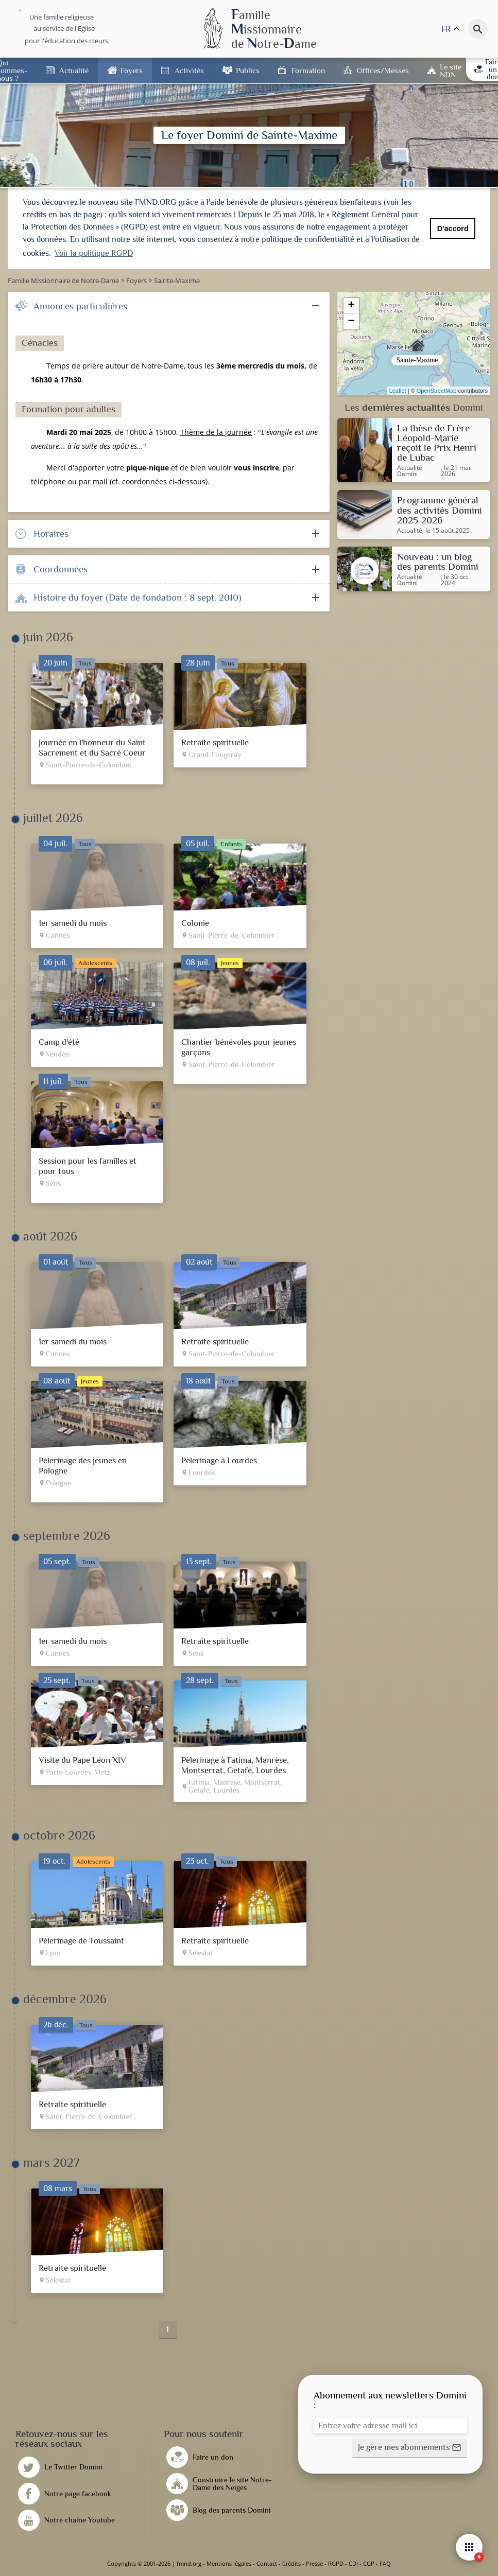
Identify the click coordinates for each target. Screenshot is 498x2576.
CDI (353, 2563)
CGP (368, 2563)
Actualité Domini (409, 471)
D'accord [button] (453, 228)
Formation (308, 70)
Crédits (291, 2563)
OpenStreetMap (437, 391)
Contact (266, 2563)
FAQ (385, 2563)
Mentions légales (229, 2563)
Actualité (74, 70)
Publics (248, 70)
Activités (189, 70)
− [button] (351, 321)
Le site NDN (450, 70)
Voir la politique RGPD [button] (94, 253)
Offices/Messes (383, 70)
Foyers (132, 70)
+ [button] (351, 305)
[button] (409, 2448)
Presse (314, 2563)
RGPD (336, 2563)
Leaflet (397, 391)
